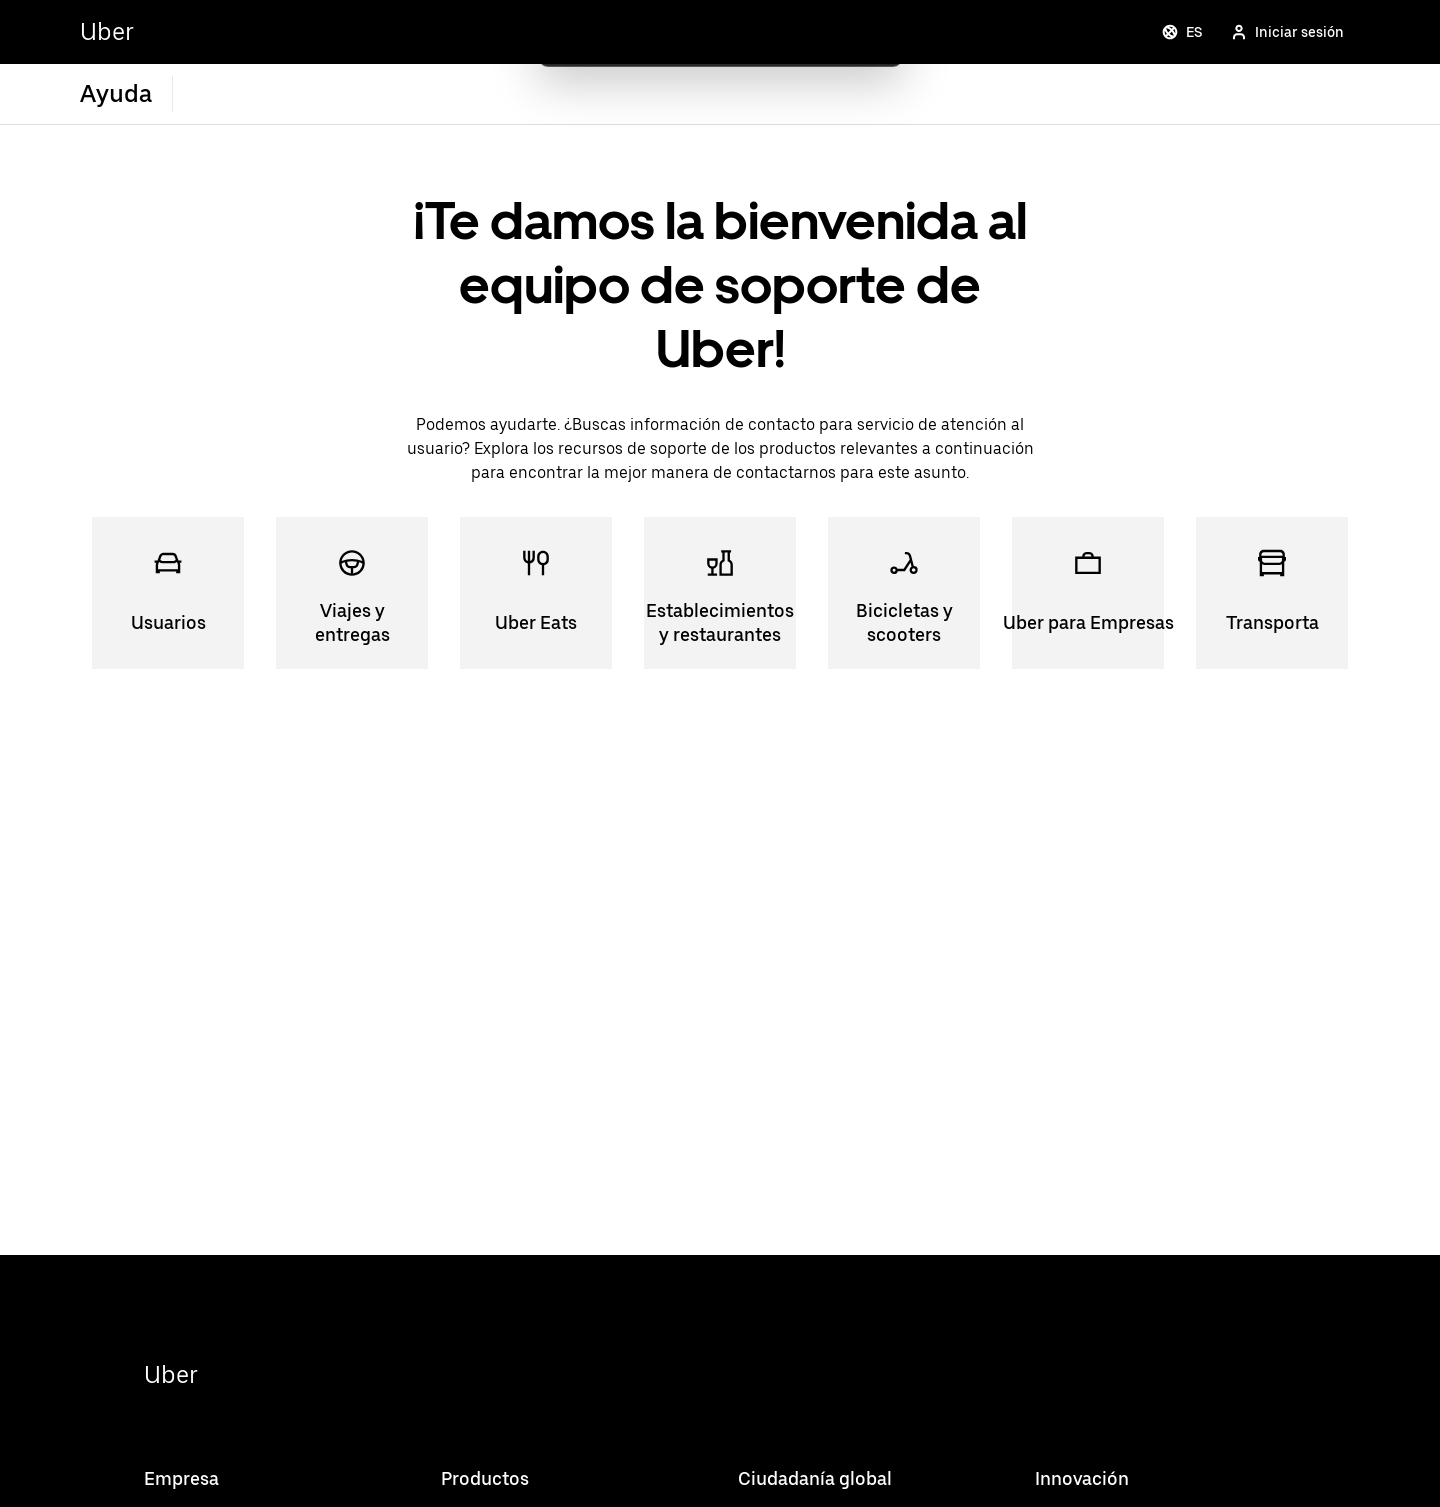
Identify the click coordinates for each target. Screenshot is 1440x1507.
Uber (171, 1374)
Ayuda (116, 93)
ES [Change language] (1182, 32)
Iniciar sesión (1287, 32)
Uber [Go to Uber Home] (107, 31)
